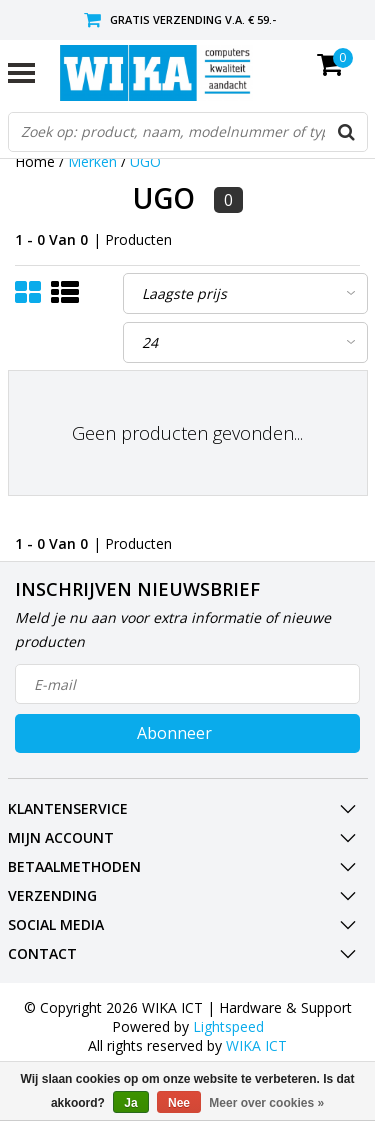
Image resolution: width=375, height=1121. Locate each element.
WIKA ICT (256, 1045)
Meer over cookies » (266, 1103)
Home (35, 161)
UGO (145, 161)
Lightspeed (228, 1026)
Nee (179, 1103)
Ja (130, 1103)
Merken (92, 161)
